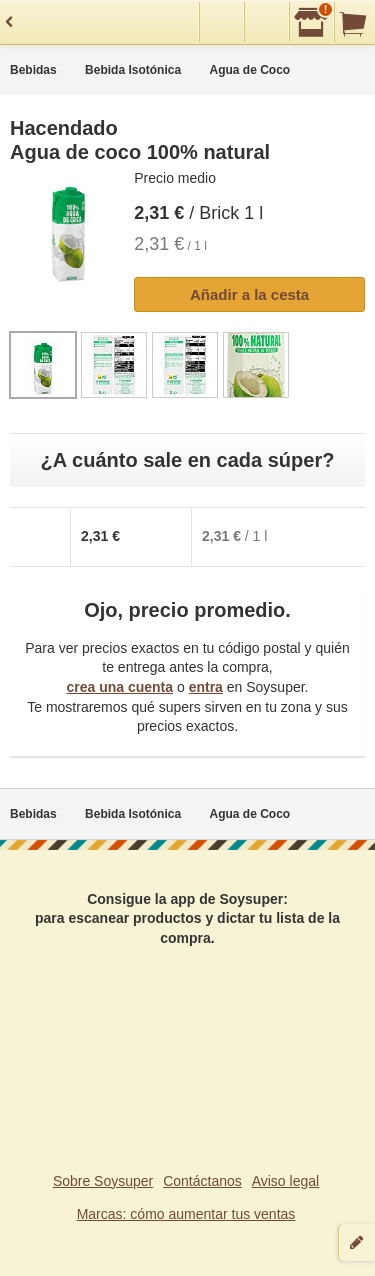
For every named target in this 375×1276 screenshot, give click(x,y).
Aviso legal (285, 1181)
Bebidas (33, 70)
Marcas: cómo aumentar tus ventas (186, 1214)
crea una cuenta (119, 687)
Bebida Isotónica (133, 70)
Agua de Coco (250, 70)
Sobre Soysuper (103, 1181)
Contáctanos (202, 1181)
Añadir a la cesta (249, 294)
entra (206, 687)
